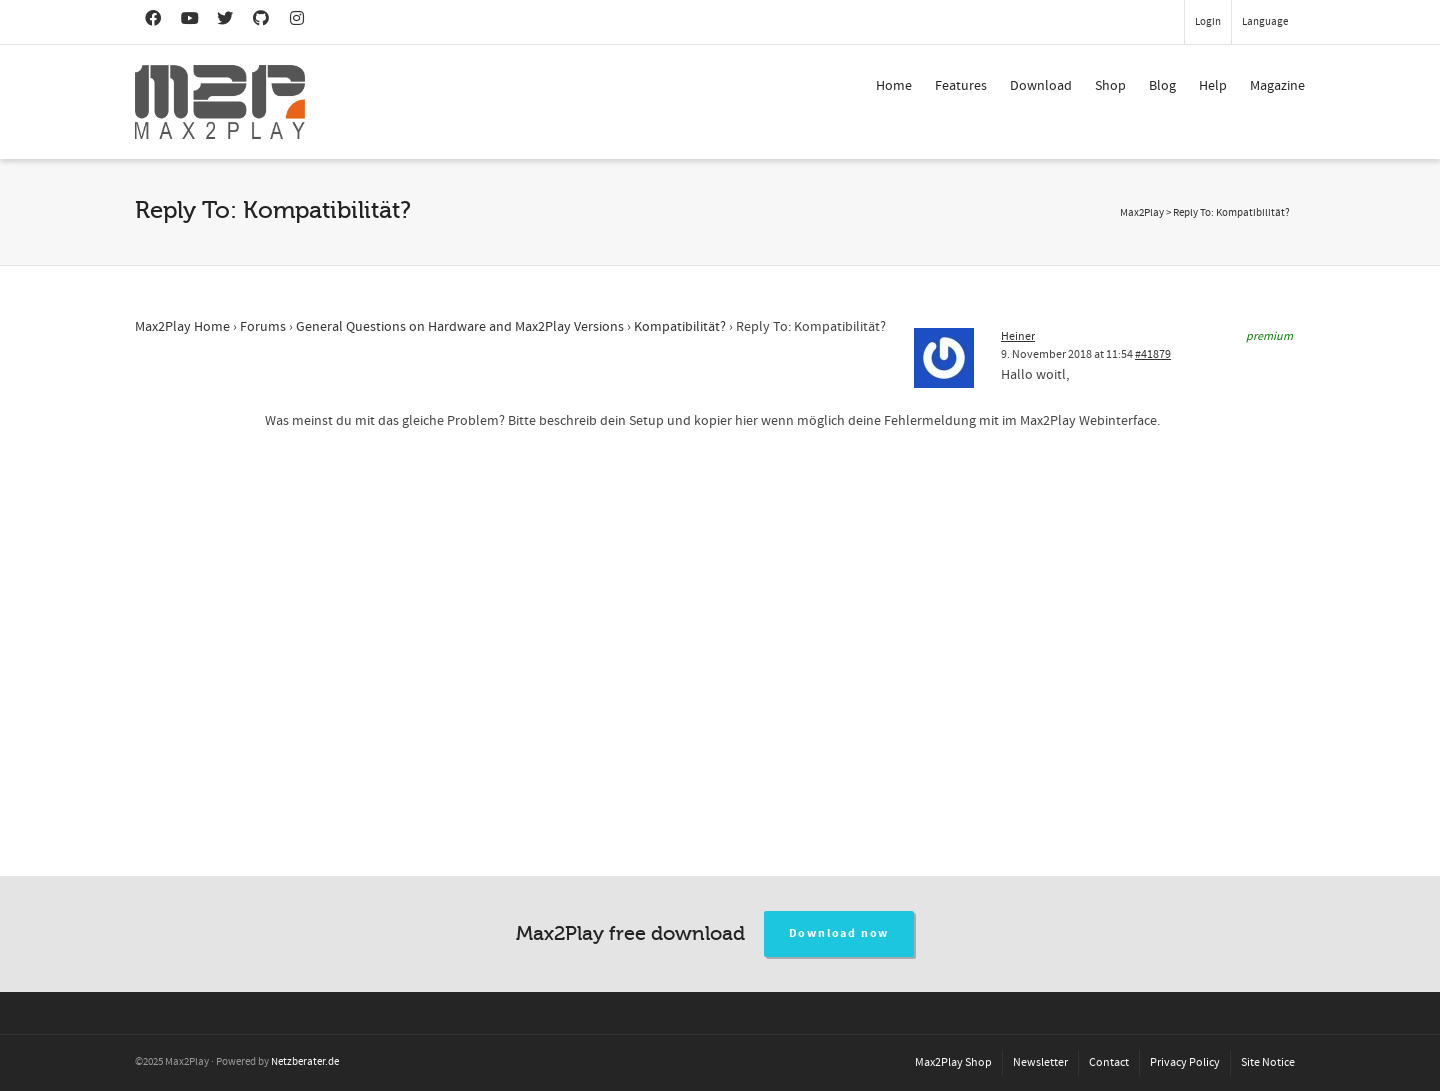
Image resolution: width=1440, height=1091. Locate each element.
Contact (1109, 1062)
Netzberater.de (305, 1062)
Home (894, 86)
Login (1208, 22)
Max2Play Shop (953, 1062)
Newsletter (1040, 1062)
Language (1265, 22)
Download (1041, 86)
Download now (839, 933)
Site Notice (1268, 1062)
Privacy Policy (1185, 1062)
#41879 (1153, 354)
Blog (1162, 86)
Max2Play (1142, 213)
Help (1213, 86)
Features (961, 86)
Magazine (1277, 86)
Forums (263, 327)
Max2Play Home (182, 327)
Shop (1110, 86)
